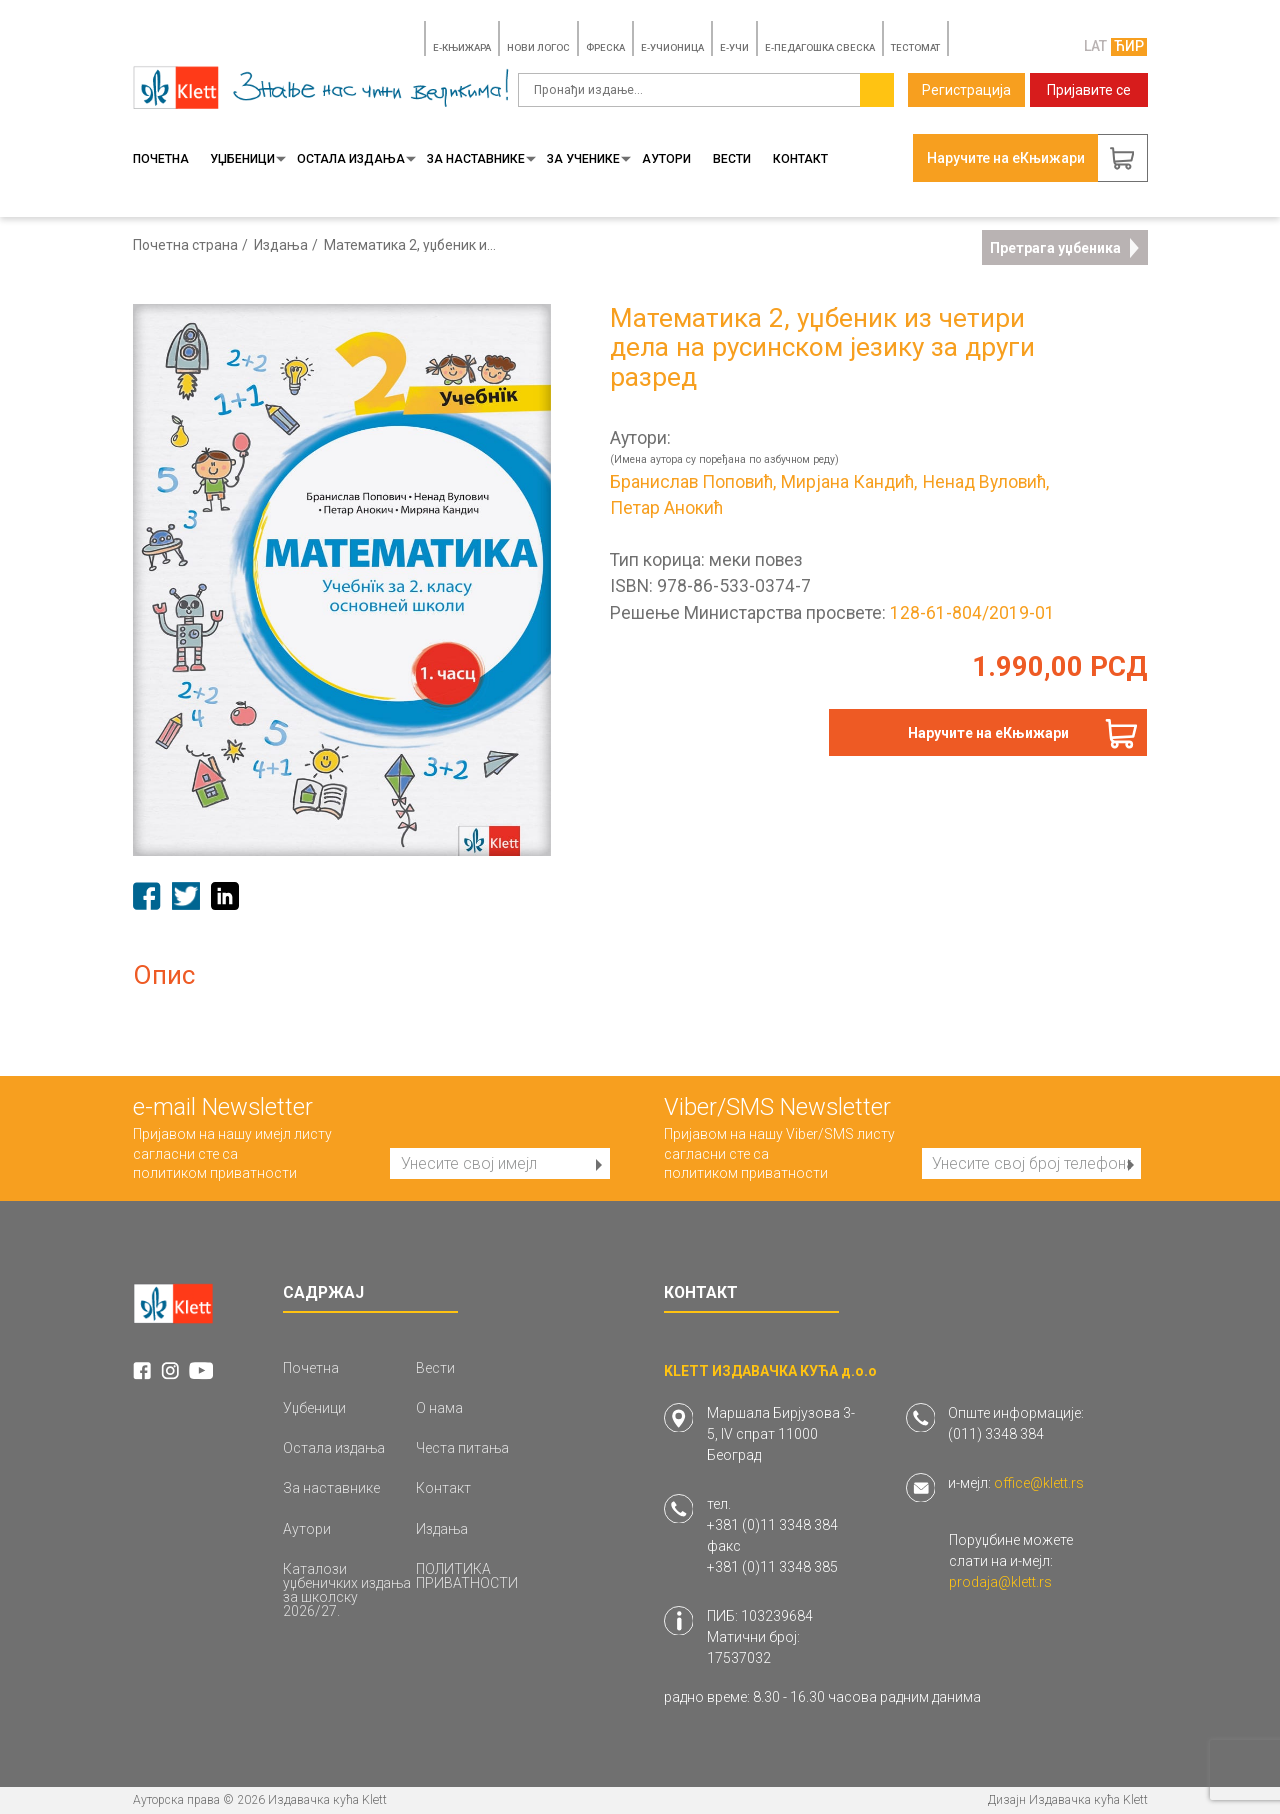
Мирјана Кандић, (849, 483)
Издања (281, 245)
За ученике (589, 159)
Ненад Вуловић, (986, 483)
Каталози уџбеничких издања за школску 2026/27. (347, 1590)
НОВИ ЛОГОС (538, 47)
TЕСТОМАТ (915, 47)
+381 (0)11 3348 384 (772, 1525)
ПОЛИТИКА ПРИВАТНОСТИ (467, 1576)
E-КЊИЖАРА (462, 47)
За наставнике (481, 159)
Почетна (161, 159)
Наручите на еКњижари (988, 733)
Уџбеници (248, 159)
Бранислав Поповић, (693, 483)
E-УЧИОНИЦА (672, 47)
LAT (1095, 46)
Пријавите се (1089, 90)
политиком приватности (215, 1173)
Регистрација (966, 90)
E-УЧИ (734, 47)
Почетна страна (185, 245)
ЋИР (1129, 46)
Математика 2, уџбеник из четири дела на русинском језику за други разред (411, 245)
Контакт (800, 159)
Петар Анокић (666, 509)
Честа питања (462, 1448)
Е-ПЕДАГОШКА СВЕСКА (820, 47)
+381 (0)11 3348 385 (772, 1567)
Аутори (666, 159)
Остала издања (356, 159)
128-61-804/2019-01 (972, 613)
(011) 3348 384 (996, 1434)
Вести (732, 159)
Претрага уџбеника (1064, 248)
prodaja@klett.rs (1000, 1582)
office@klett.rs (1039, 1483)
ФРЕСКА (605, 47)
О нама (439, 1408)
